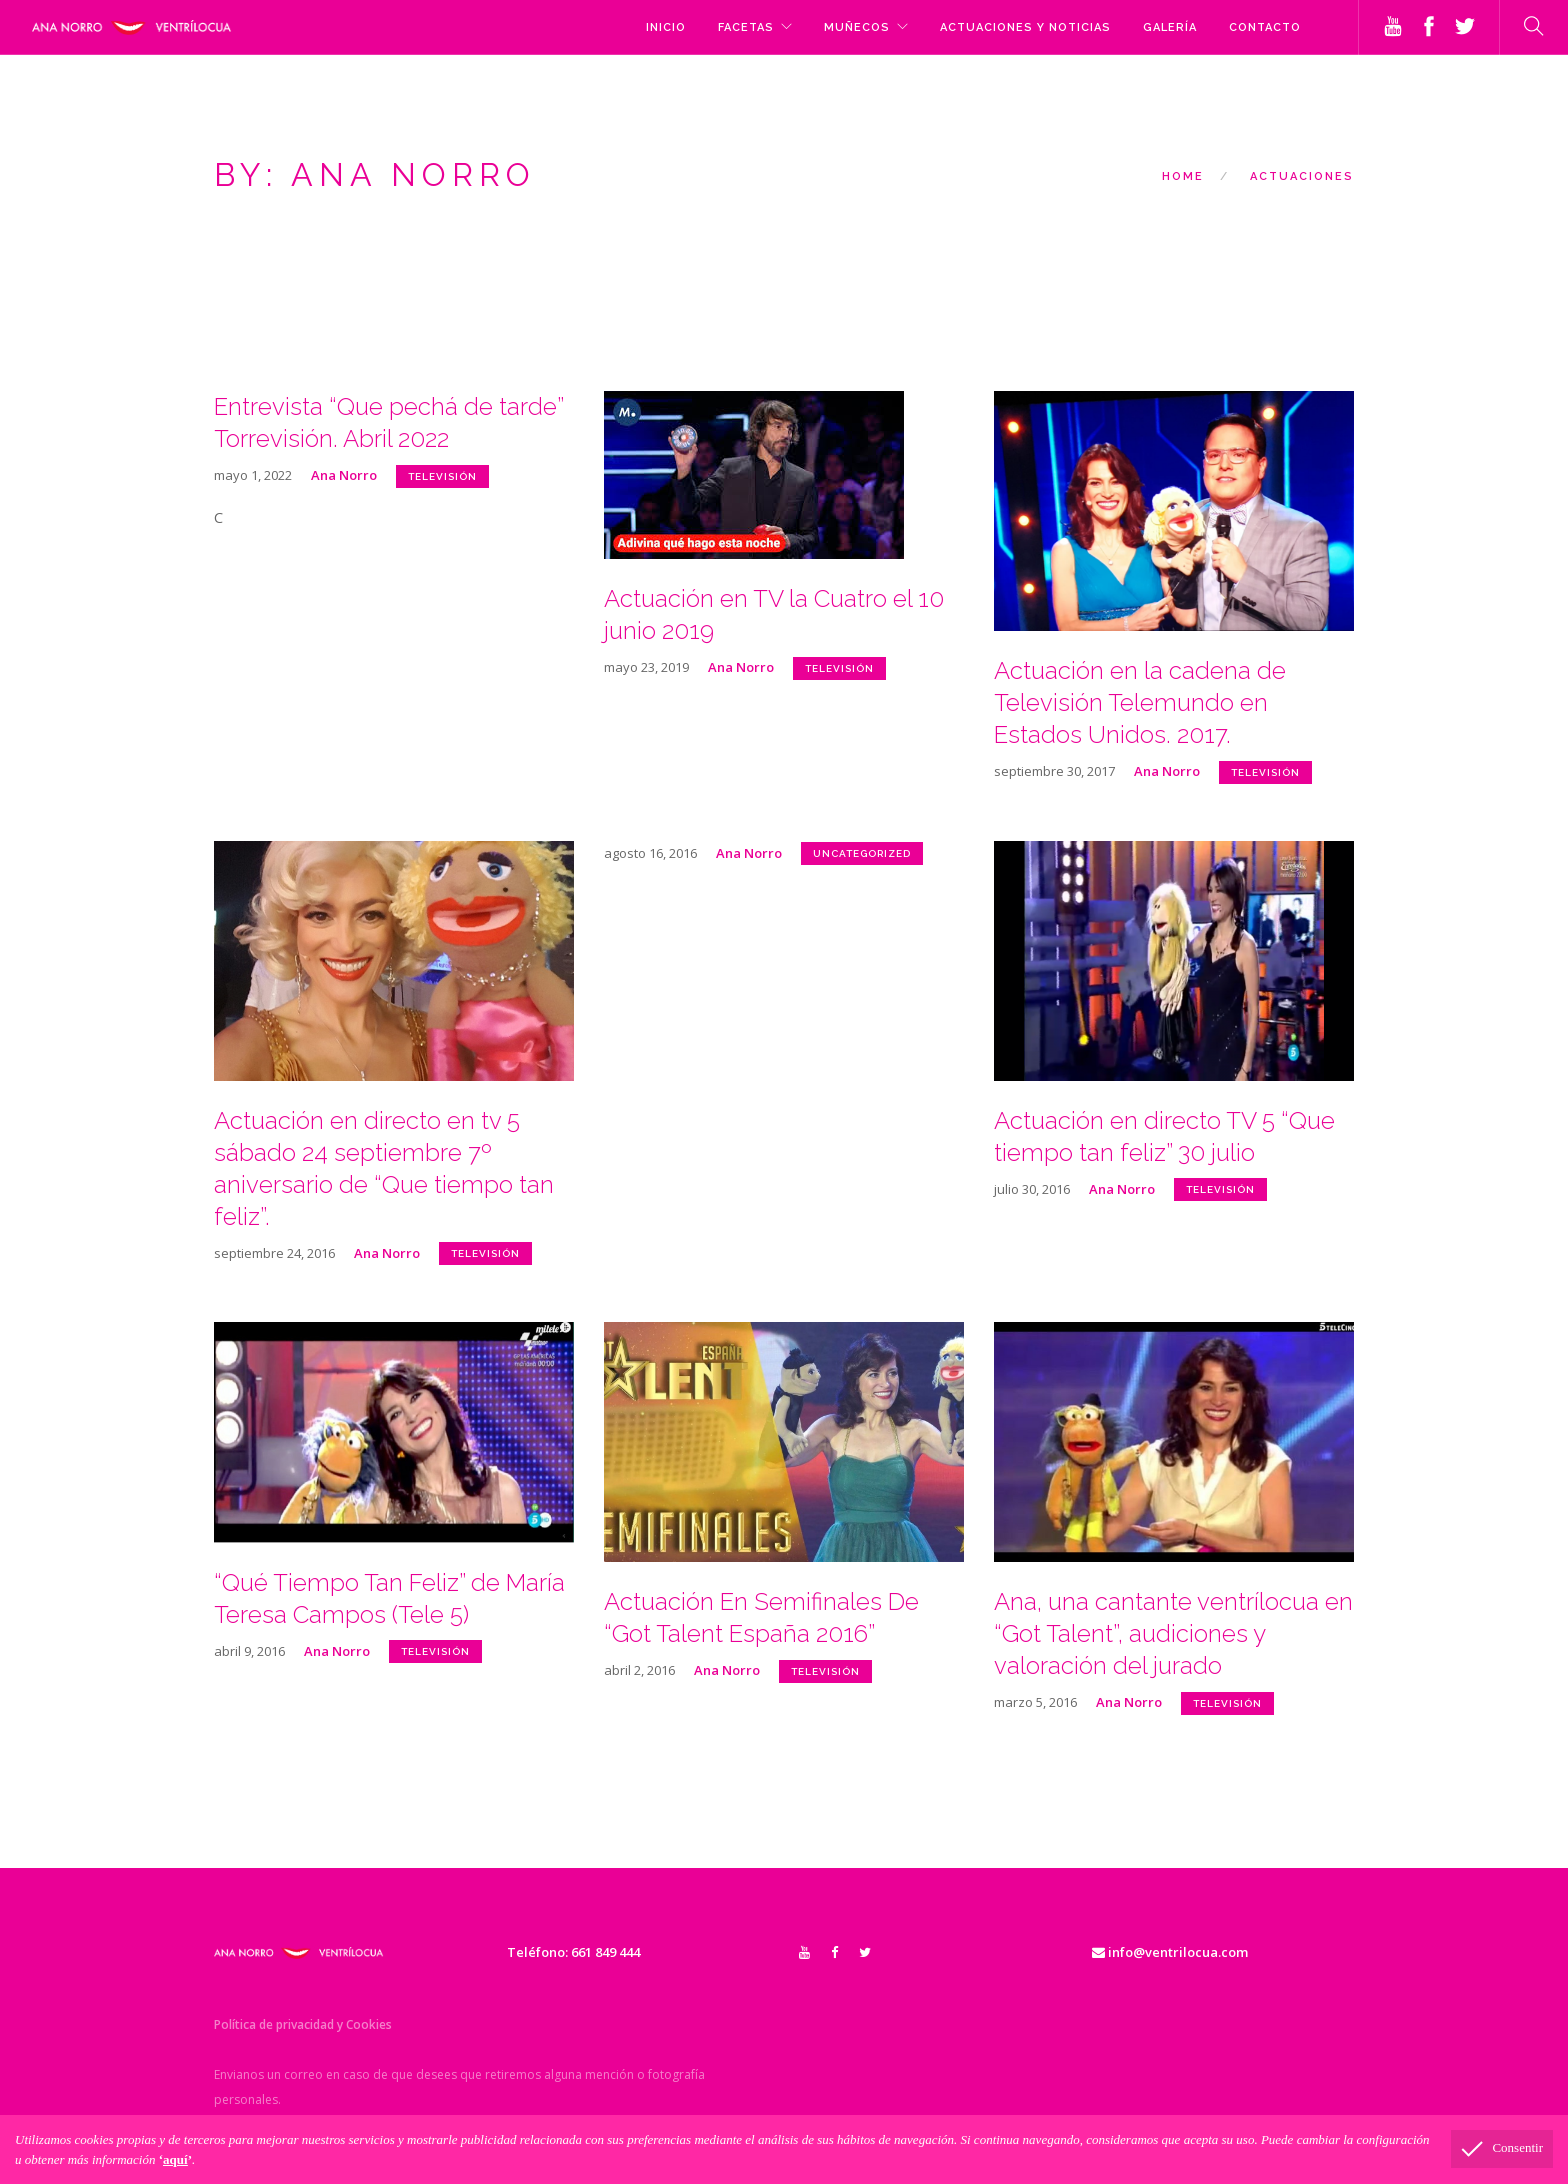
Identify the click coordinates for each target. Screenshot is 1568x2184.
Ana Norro (344, 475)
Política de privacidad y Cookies (303, 2024)
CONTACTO (1265, 27)
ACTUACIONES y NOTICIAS (1025, 27)
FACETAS (746, 27)
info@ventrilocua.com (1170, 1952)
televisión (442, 476)
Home (1183, 176)
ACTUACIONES (1302, 176)
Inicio (666, 27)
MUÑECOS (857, 27)
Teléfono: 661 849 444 (573, 1952)
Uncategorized (862, 853)
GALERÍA (1170, 27)
